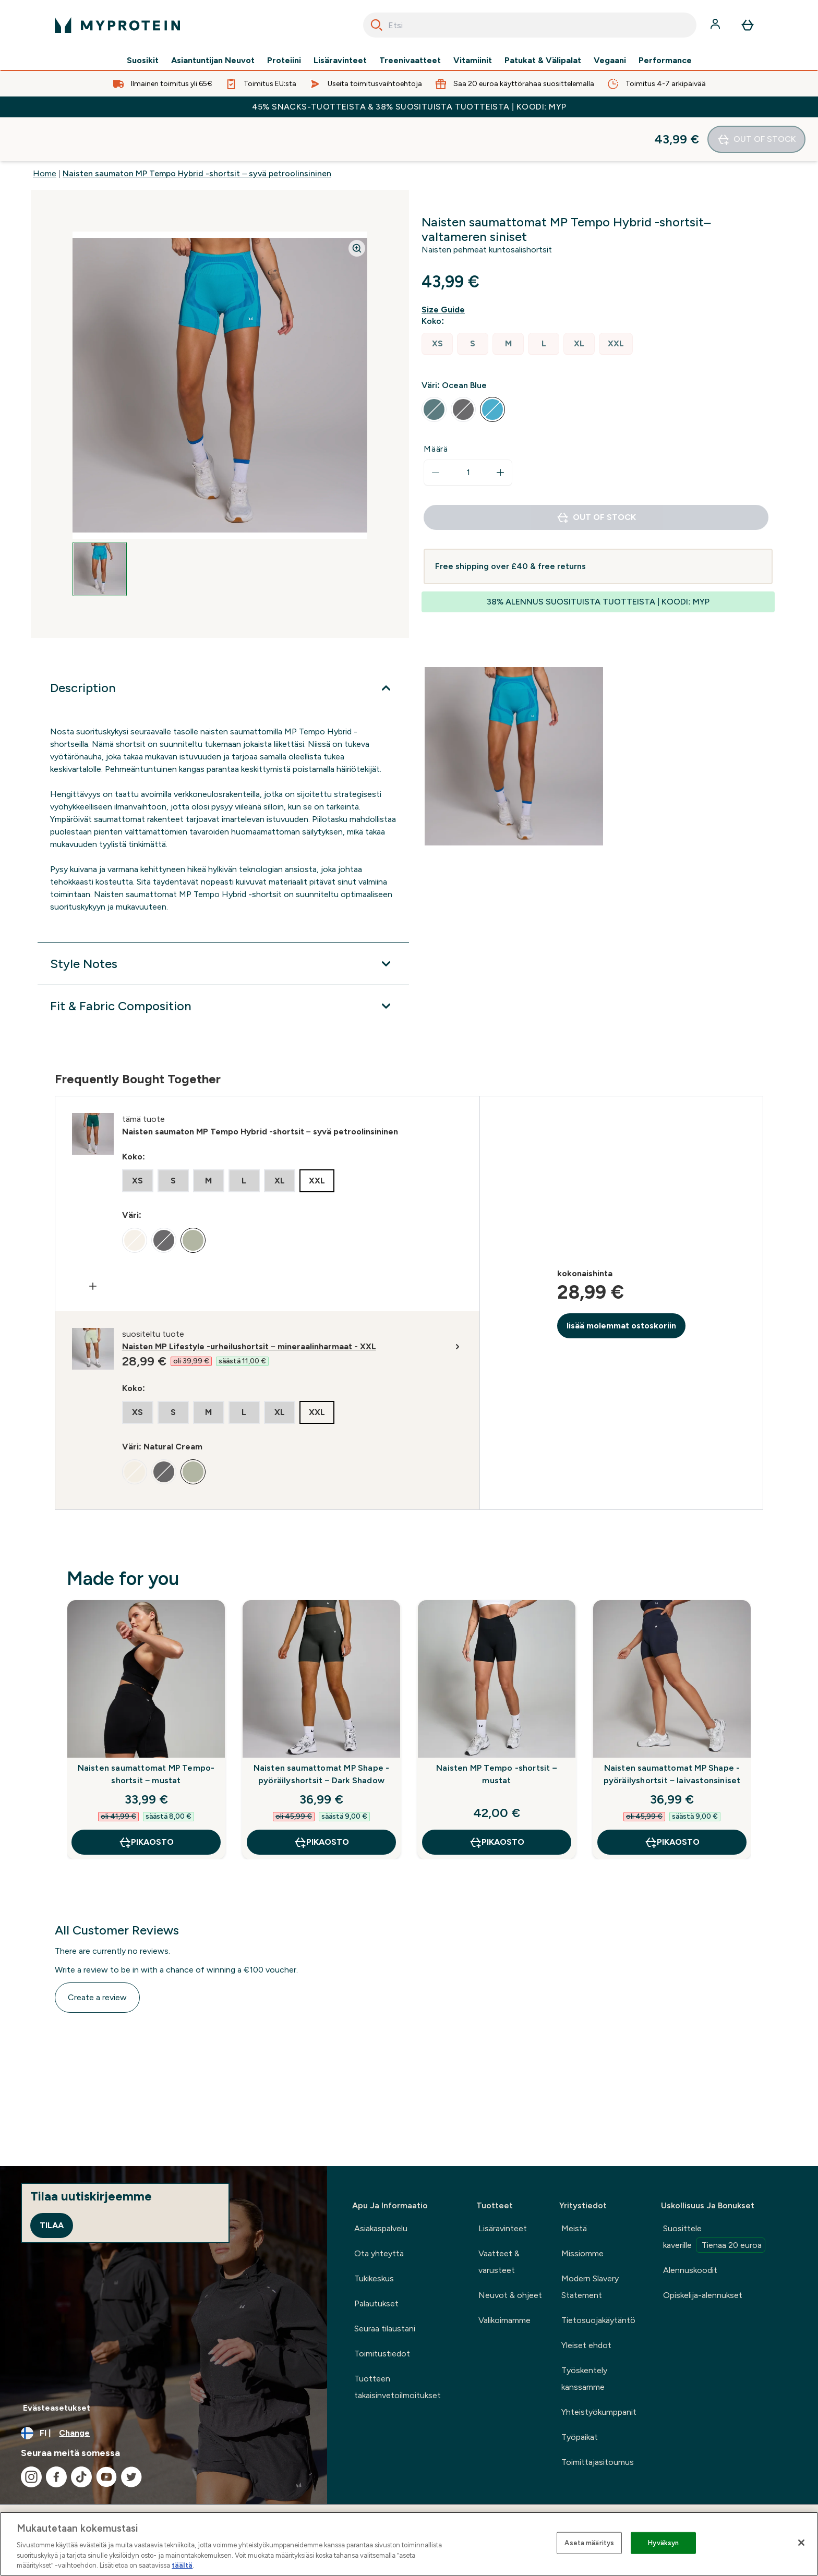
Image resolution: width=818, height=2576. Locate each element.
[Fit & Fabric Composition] (223, 962)
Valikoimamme (504, 2320)
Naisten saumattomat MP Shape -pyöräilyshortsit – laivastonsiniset (672, 1730)
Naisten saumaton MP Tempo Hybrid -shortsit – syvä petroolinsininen (197, 130)
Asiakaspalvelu (380, 2228)
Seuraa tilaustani (384, 2328)
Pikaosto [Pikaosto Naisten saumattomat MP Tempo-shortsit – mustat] (146, 1798)
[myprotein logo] (117, 25)
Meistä (574, 2228)
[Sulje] (801, 2542)
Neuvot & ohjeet (510, 2295)
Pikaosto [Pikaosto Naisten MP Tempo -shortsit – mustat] (496, 1798)
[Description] (223, 644)
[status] (468, 428)
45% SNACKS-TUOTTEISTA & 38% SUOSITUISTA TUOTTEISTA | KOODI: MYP (409, 107)
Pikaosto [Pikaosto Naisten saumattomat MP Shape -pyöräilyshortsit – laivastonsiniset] (672, 1798)
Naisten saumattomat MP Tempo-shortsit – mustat (146, 1730)
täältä (182, 2565)
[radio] (437, 300)
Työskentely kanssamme (584, 2378)
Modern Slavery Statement (590, 2286)
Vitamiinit (472, 60)
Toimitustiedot (382, 2354)
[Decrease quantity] (435, 428)
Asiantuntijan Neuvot (213, 60)
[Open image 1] (100, 525)
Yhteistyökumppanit (598, 2412)
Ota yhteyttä (379, 2253)
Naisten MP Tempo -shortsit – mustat (496, 1730)
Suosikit (143, 60)
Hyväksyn (663, 2543)
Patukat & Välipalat (542, 60)
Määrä (436, 405)
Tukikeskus (374, 2278)
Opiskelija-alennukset (702, 2295)
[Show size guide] (445, 266)
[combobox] (529, 25)
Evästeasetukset (56, 2408)
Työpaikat (579, 2437)
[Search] (376, 25)
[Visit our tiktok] (81, 2476)
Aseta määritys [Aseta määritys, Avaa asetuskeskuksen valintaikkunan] (589, 2543)
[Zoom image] (356, 204)
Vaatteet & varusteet (499, 2261)
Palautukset (376, 2303)
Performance (665, 60)
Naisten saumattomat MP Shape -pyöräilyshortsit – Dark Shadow (322, 1730)
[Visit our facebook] (56, 2476)
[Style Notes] (223, 920)
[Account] (716, 25)
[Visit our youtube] (106, 2476)
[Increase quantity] (500, 428)
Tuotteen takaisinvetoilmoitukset (397, 2387)
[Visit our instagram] (31, 2476)
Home (44, 130)
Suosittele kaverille (714, 2238)
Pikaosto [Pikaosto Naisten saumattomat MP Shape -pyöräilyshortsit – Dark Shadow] (321, 1798)
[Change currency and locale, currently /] (163, 2433)
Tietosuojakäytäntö (598, 2320)
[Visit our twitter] (131, 2476)
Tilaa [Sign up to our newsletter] (52, 2225)
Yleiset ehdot (586, 2345)
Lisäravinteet (340, 60)
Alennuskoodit (690, 2270)
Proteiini (284, 60)
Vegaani (610, 60)
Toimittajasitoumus (597, 2462)
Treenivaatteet (410, 60)
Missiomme (582, 2253)
